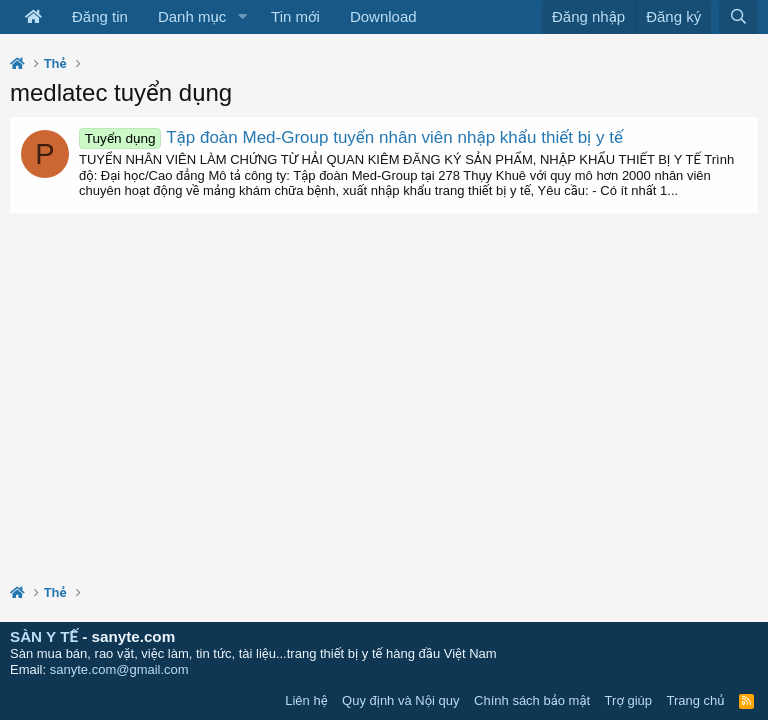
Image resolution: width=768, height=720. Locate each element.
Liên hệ (306, 700)
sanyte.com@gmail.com (119, 669)
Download (383, 16)
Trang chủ (696, 700)
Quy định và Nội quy (401, 700)
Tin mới (295, 16)
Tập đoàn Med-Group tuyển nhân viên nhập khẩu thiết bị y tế (351, 137)
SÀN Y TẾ (44, 636)
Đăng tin (100, 16)
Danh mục (192, 16)
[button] (242, 17)
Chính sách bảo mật (532, 700)
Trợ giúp (628, 700)
